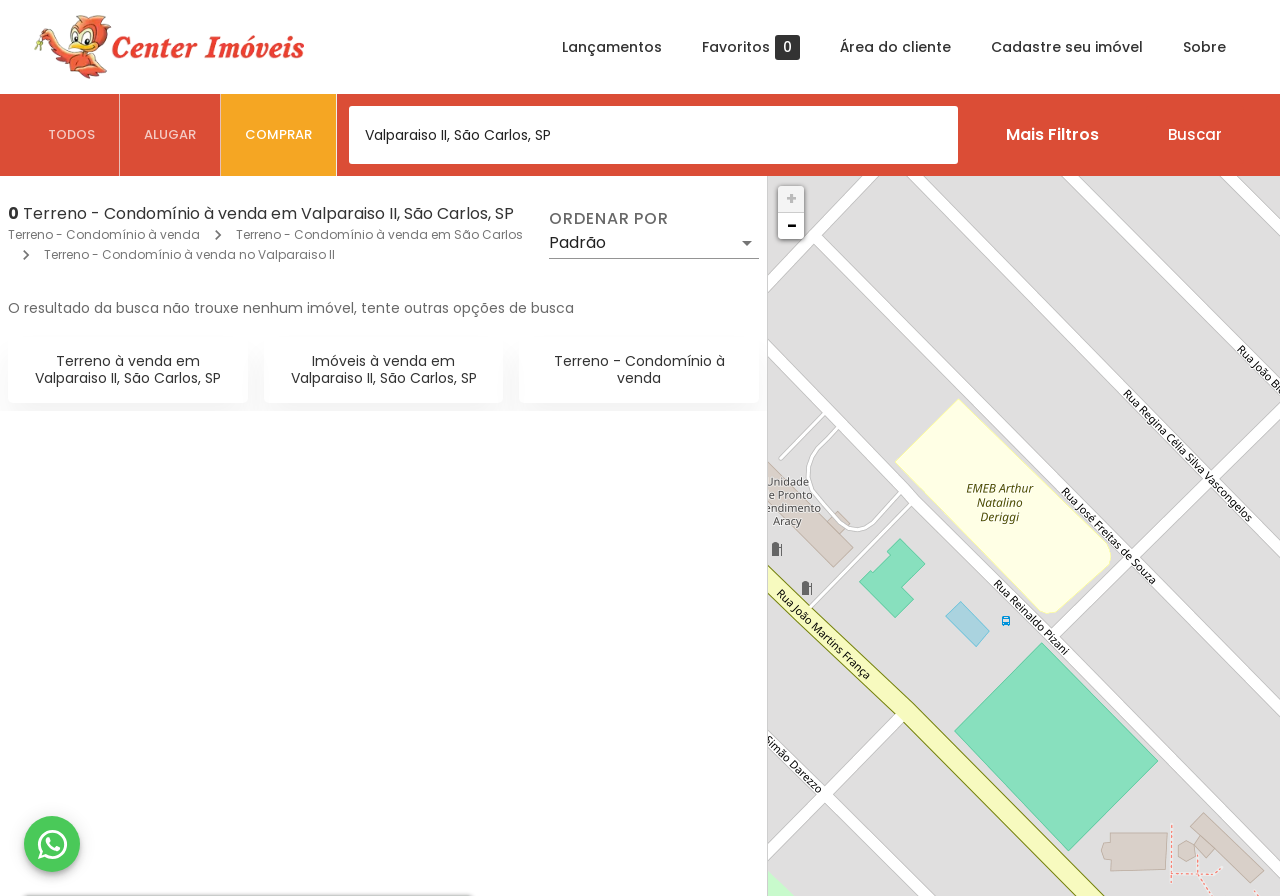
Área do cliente (895, 47)
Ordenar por (609, 219)
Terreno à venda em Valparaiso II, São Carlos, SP (128, 369)
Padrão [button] (577, 242)
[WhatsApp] (52, 844)
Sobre (1204, 47)
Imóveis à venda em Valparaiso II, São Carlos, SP (384, 369)
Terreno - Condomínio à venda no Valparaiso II (189, 254)
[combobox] (653, 135)
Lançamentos (612, 47)
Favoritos (751, 47)
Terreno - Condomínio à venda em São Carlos (379, 234)
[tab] (72, 135)
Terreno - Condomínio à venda (104, 234)
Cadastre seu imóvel (1067, 47)
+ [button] (791, 198)
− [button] (792, 225)
